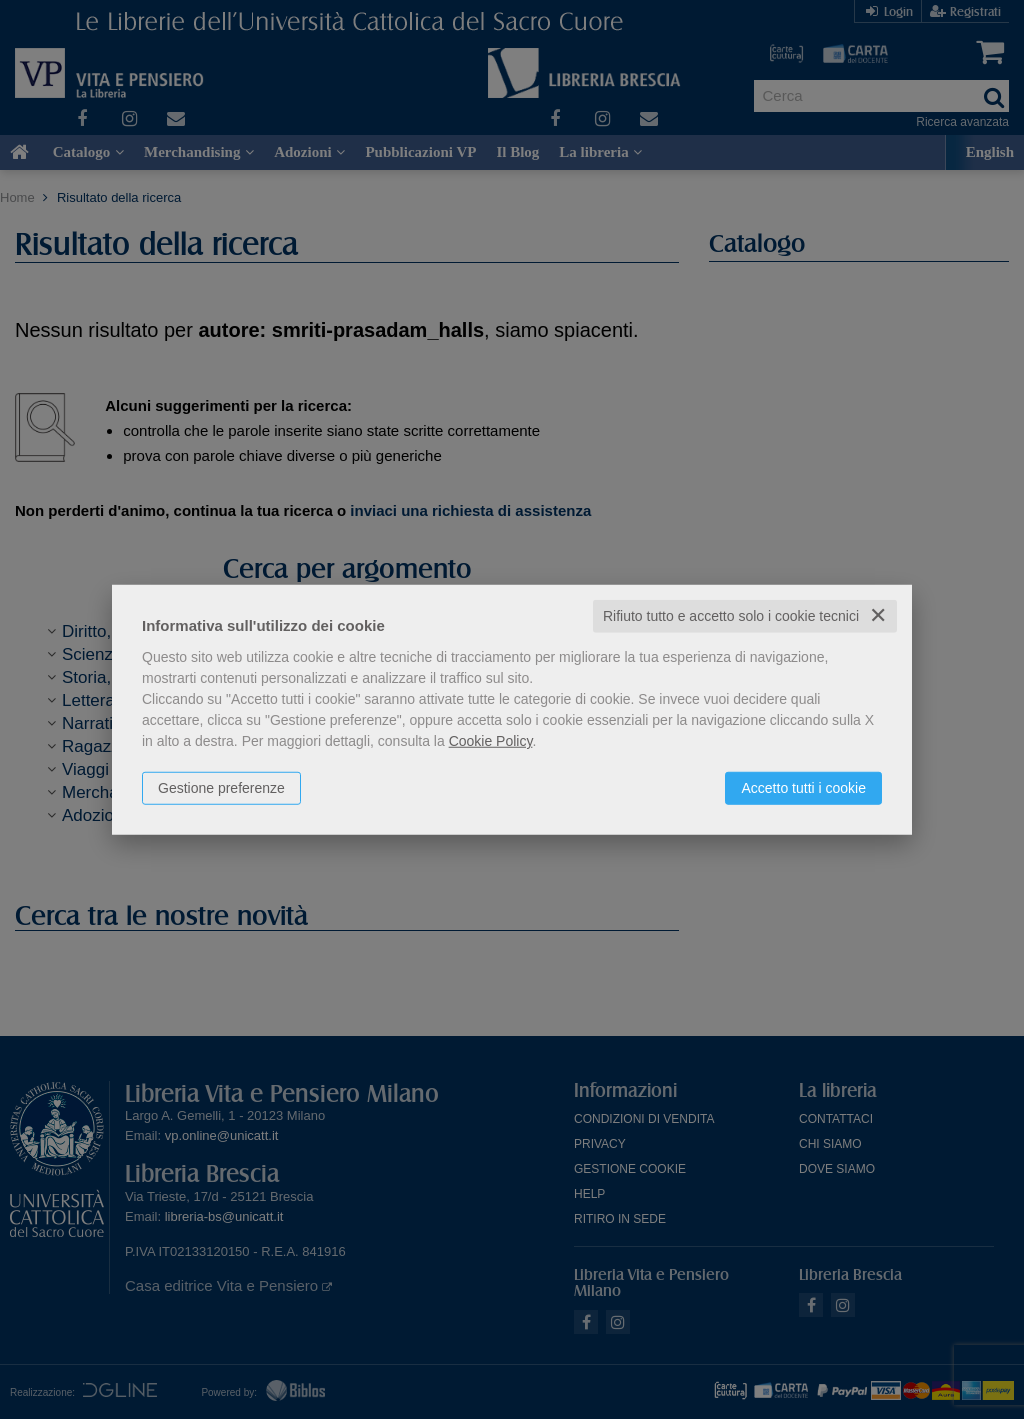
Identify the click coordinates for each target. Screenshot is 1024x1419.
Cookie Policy (491, 741)
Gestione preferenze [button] (221, 788)
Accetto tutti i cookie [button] (803, 788)
